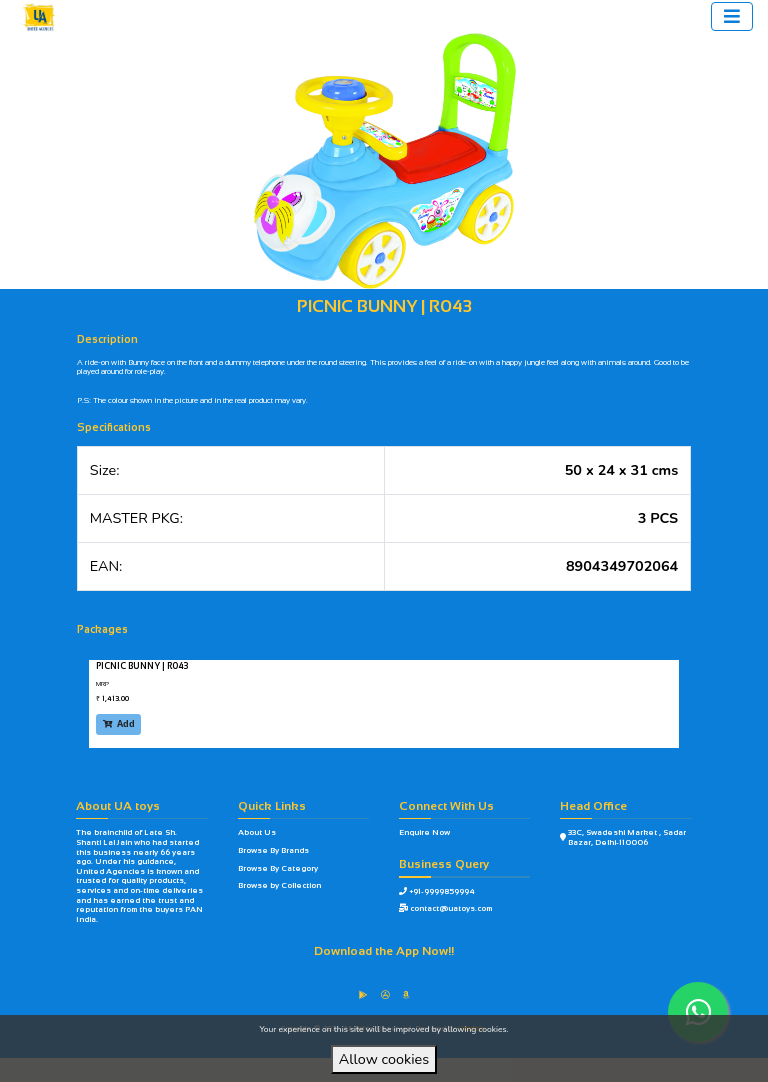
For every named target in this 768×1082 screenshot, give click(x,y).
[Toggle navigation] (732, 16)
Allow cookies (384, 1059)
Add (119, 723)
